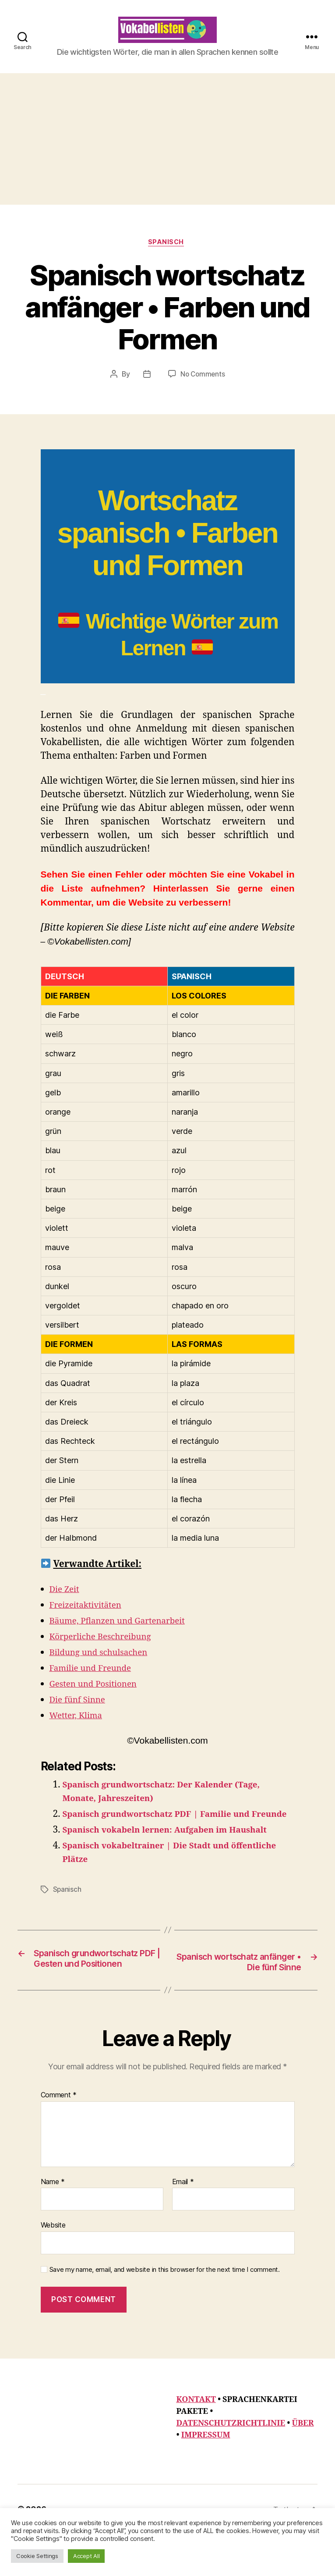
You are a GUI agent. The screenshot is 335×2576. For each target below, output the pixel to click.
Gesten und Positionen (98, 1699)
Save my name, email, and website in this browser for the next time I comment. (164, 2311)
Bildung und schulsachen (104, 1667)
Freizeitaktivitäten (89, 1620)
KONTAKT (196, 2442)
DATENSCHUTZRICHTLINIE (231, 2465)
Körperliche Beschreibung (106, 1651)
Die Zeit (66, 1604)
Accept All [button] (86, 2555)
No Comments (203, 388)
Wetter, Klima (79, 1730)
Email (183, 2224)
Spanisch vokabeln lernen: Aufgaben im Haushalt (177, 1858)
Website (53, 2267)
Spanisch (167, 257)
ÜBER (303, 2465)
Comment (59, 2137)
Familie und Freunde (95, 1683)
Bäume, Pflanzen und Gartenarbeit (125, 1636)
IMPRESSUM (205, 2477)
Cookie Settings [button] (37, 2555)
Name (53, 2224)
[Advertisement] (167, 152)
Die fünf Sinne (80, 1714)
